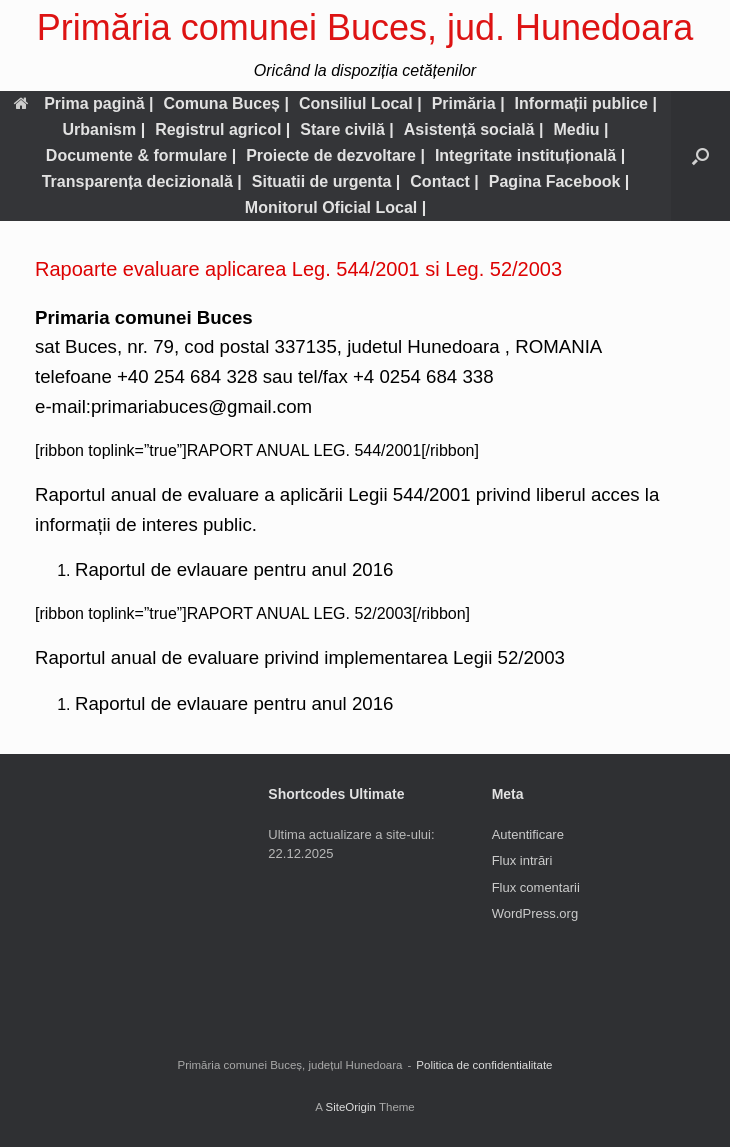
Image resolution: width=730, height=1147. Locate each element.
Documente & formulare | (141, 155)
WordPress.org (535, 913)
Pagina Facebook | (559, 181)
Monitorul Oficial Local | (335, 207)
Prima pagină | (83, 103)
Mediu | (580, 129)
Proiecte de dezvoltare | (335, 155)
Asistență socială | (474, 129)
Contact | (444, 181)
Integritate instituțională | (530, 155)
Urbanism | (103, 129)
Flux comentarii (536, 887)
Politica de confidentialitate (484, 1065)
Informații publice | (586, 103)
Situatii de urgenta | (326, 181)
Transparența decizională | (142, 181)
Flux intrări (522, 860)
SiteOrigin (350, 1107)
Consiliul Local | (360, 103)
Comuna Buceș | (226, 103)
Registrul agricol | (222, 129)
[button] (700, 156)
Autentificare (528, 834)
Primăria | (468, 103)
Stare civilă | (346, 129)
